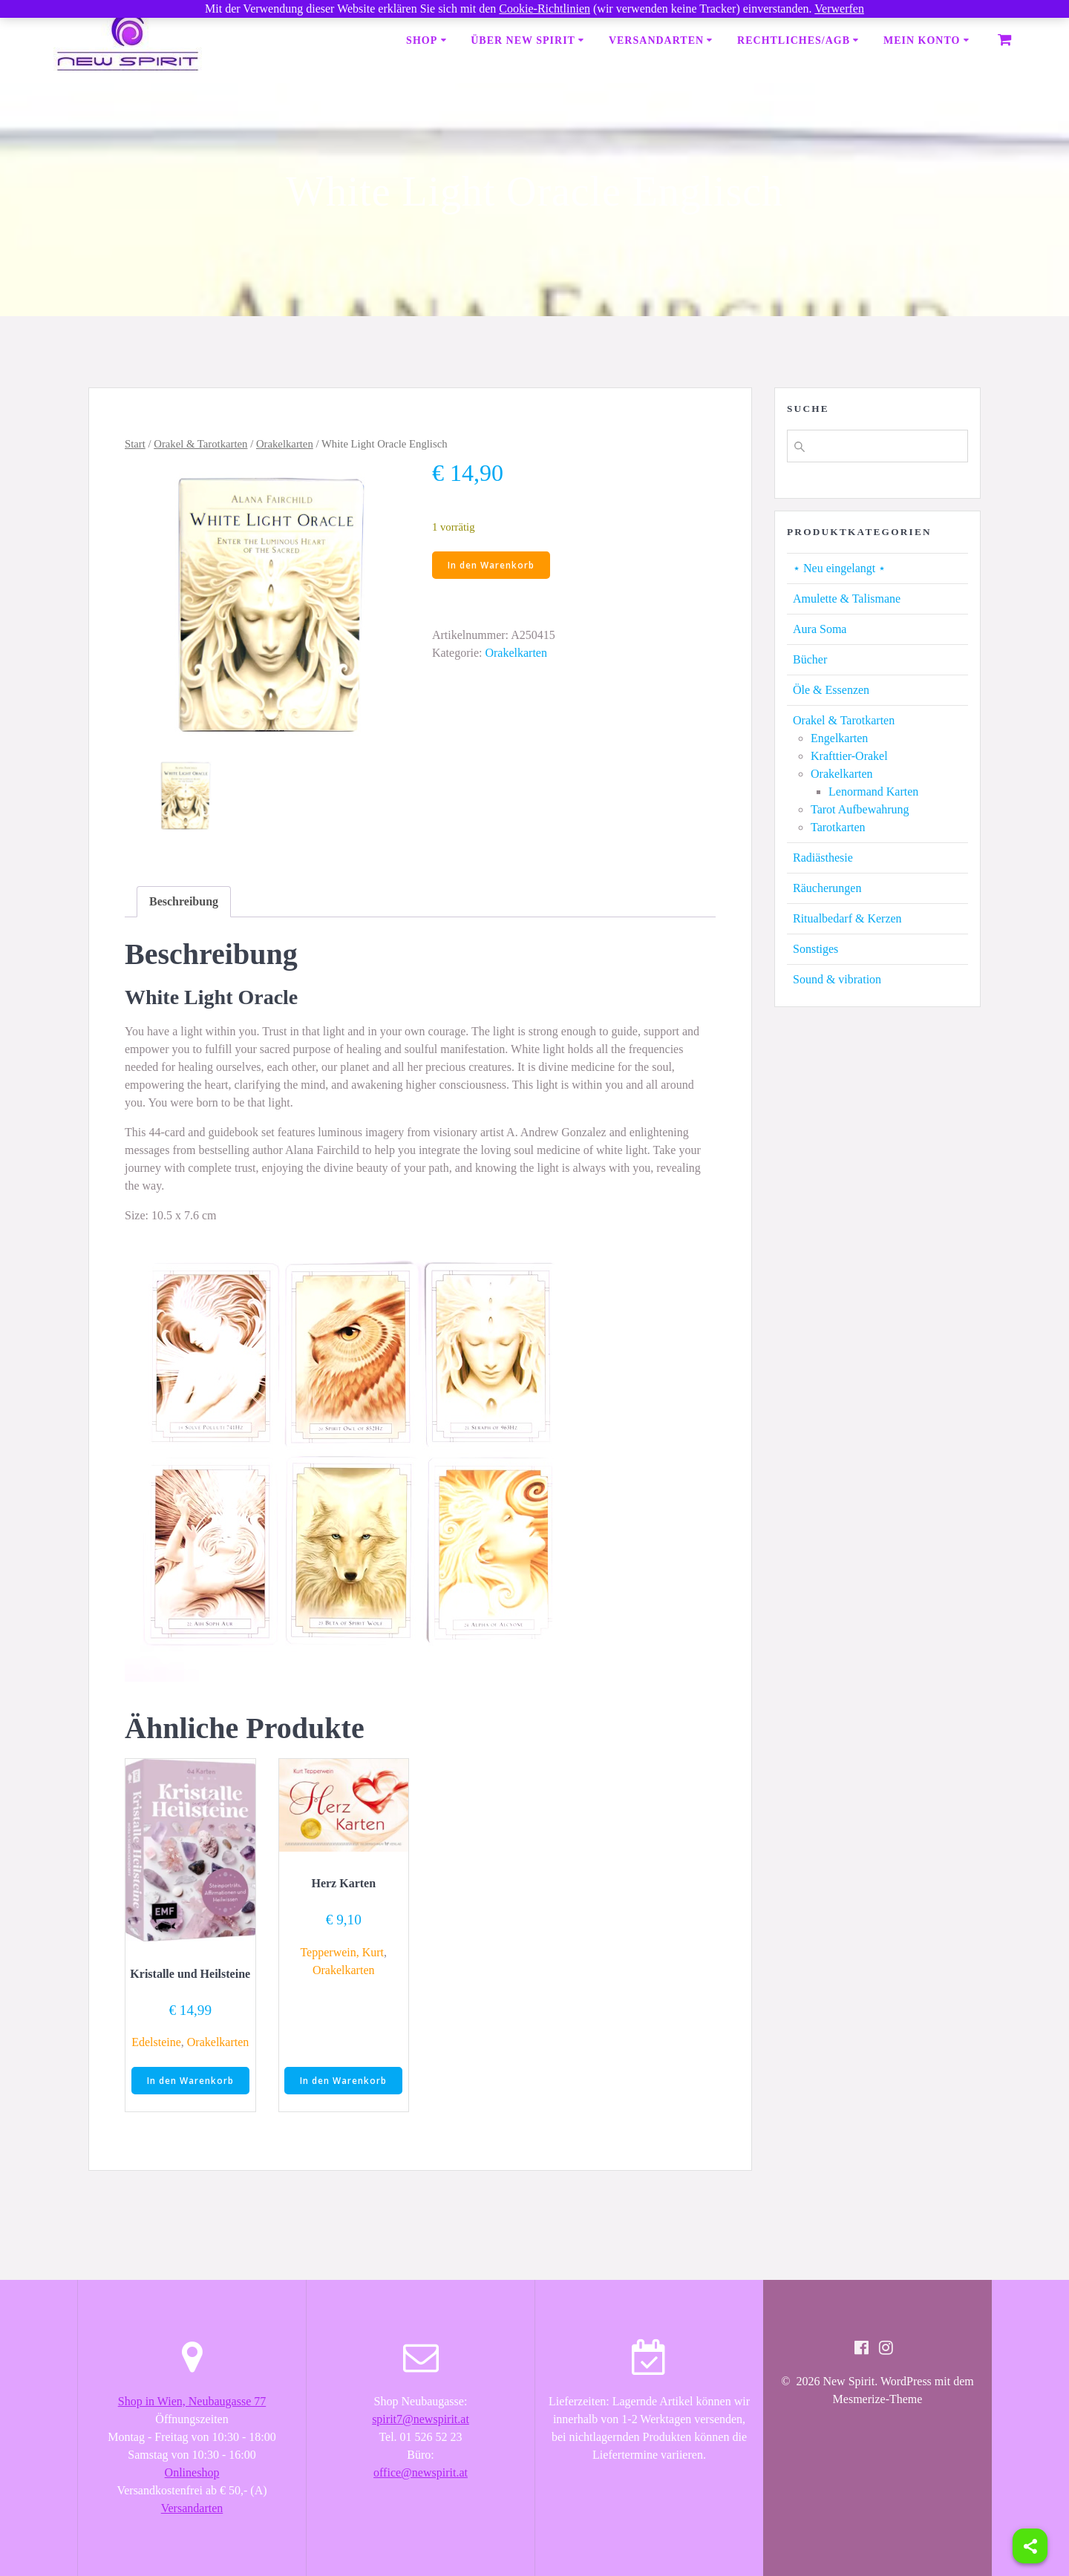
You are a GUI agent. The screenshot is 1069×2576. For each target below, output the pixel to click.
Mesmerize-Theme (878, 2399)
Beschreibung (183, 901)
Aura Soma (819, 629)
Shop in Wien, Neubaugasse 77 (192, 2401)
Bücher (810, 659)
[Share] (1030, 2546)
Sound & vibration (837, 979)
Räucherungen (827, 888)
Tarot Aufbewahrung (860, 809)
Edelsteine (156, 2042)
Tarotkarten (838, 827)
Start (135, 444)
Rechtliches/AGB (793, 40)
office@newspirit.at (420, 2472)
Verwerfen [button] (839, 8)
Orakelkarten (284, 444)
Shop (421, 40)
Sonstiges (815, 949)
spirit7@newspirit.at (420, 2419)
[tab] (184, 901)
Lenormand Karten (873, 791)
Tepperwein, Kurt (342, 1952)
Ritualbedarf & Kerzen (847, 918)
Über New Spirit (523, 40)
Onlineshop (192, 2472)
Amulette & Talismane (846, 598)
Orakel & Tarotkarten (200, 444)
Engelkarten (839, 738)
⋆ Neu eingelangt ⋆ (839, 568)
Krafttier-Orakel (849, 756)
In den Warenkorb (491, 565)
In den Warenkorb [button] (190, 2080)
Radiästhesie (823, 857)
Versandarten (656, 40)
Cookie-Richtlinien (544, 8)
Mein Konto (921, 40)
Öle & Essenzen (831, 690)
